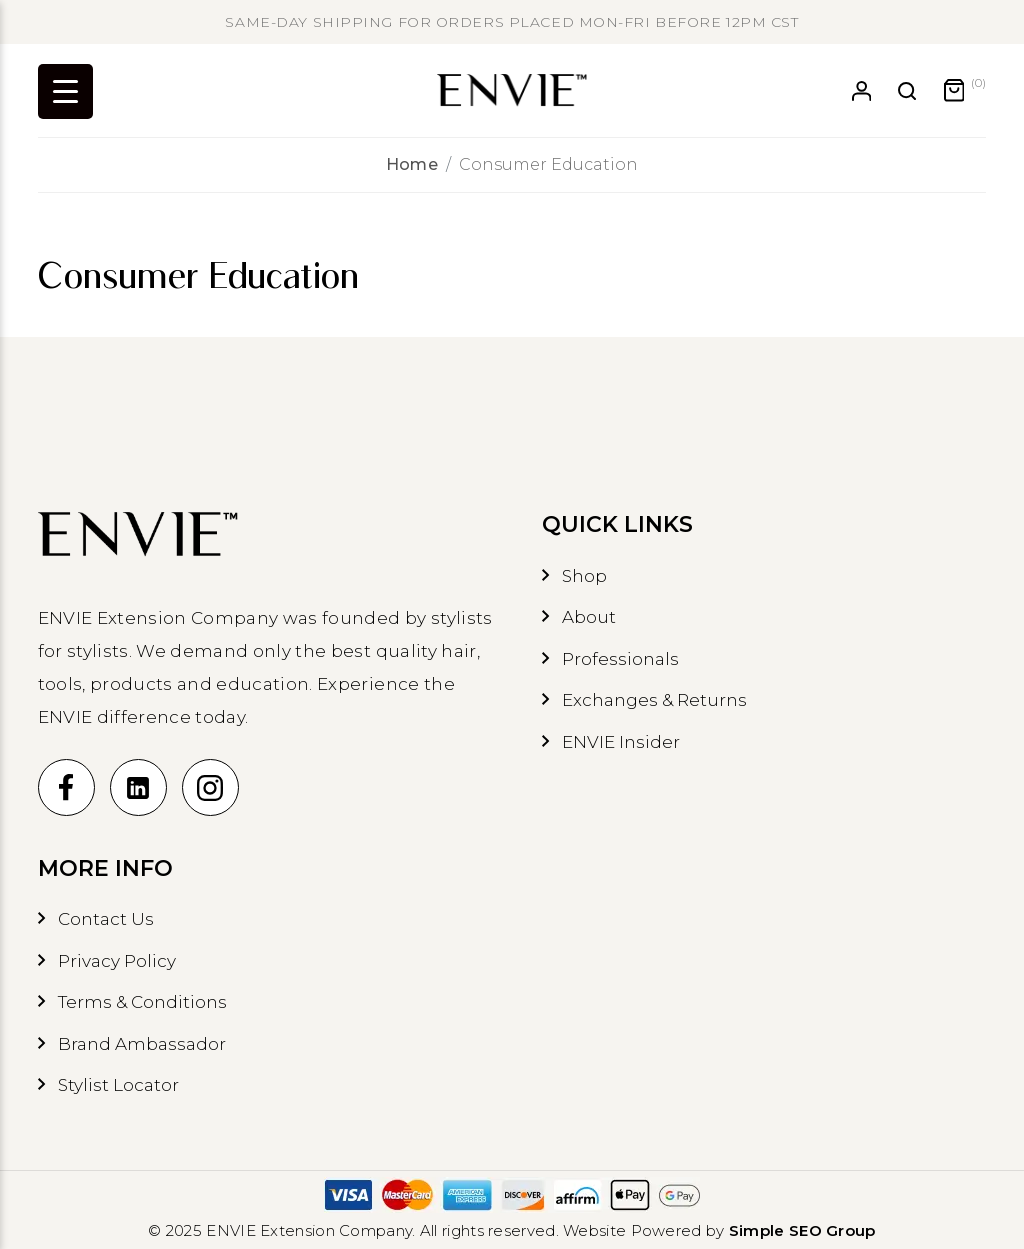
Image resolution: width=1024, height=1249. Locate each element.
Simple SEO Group (802, 1230)
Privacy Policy (117, 961)
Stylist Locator (118, 1085)
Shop (584, 576)
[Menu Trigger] (65, 91)
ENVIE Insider (621, 742)
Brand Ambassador (142, 1044)
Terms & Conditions (142, 1002)
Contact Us (106, 919)
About (589, 617)
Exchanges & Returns (654, 700)
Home (412, 164)
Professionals (620, 659)
